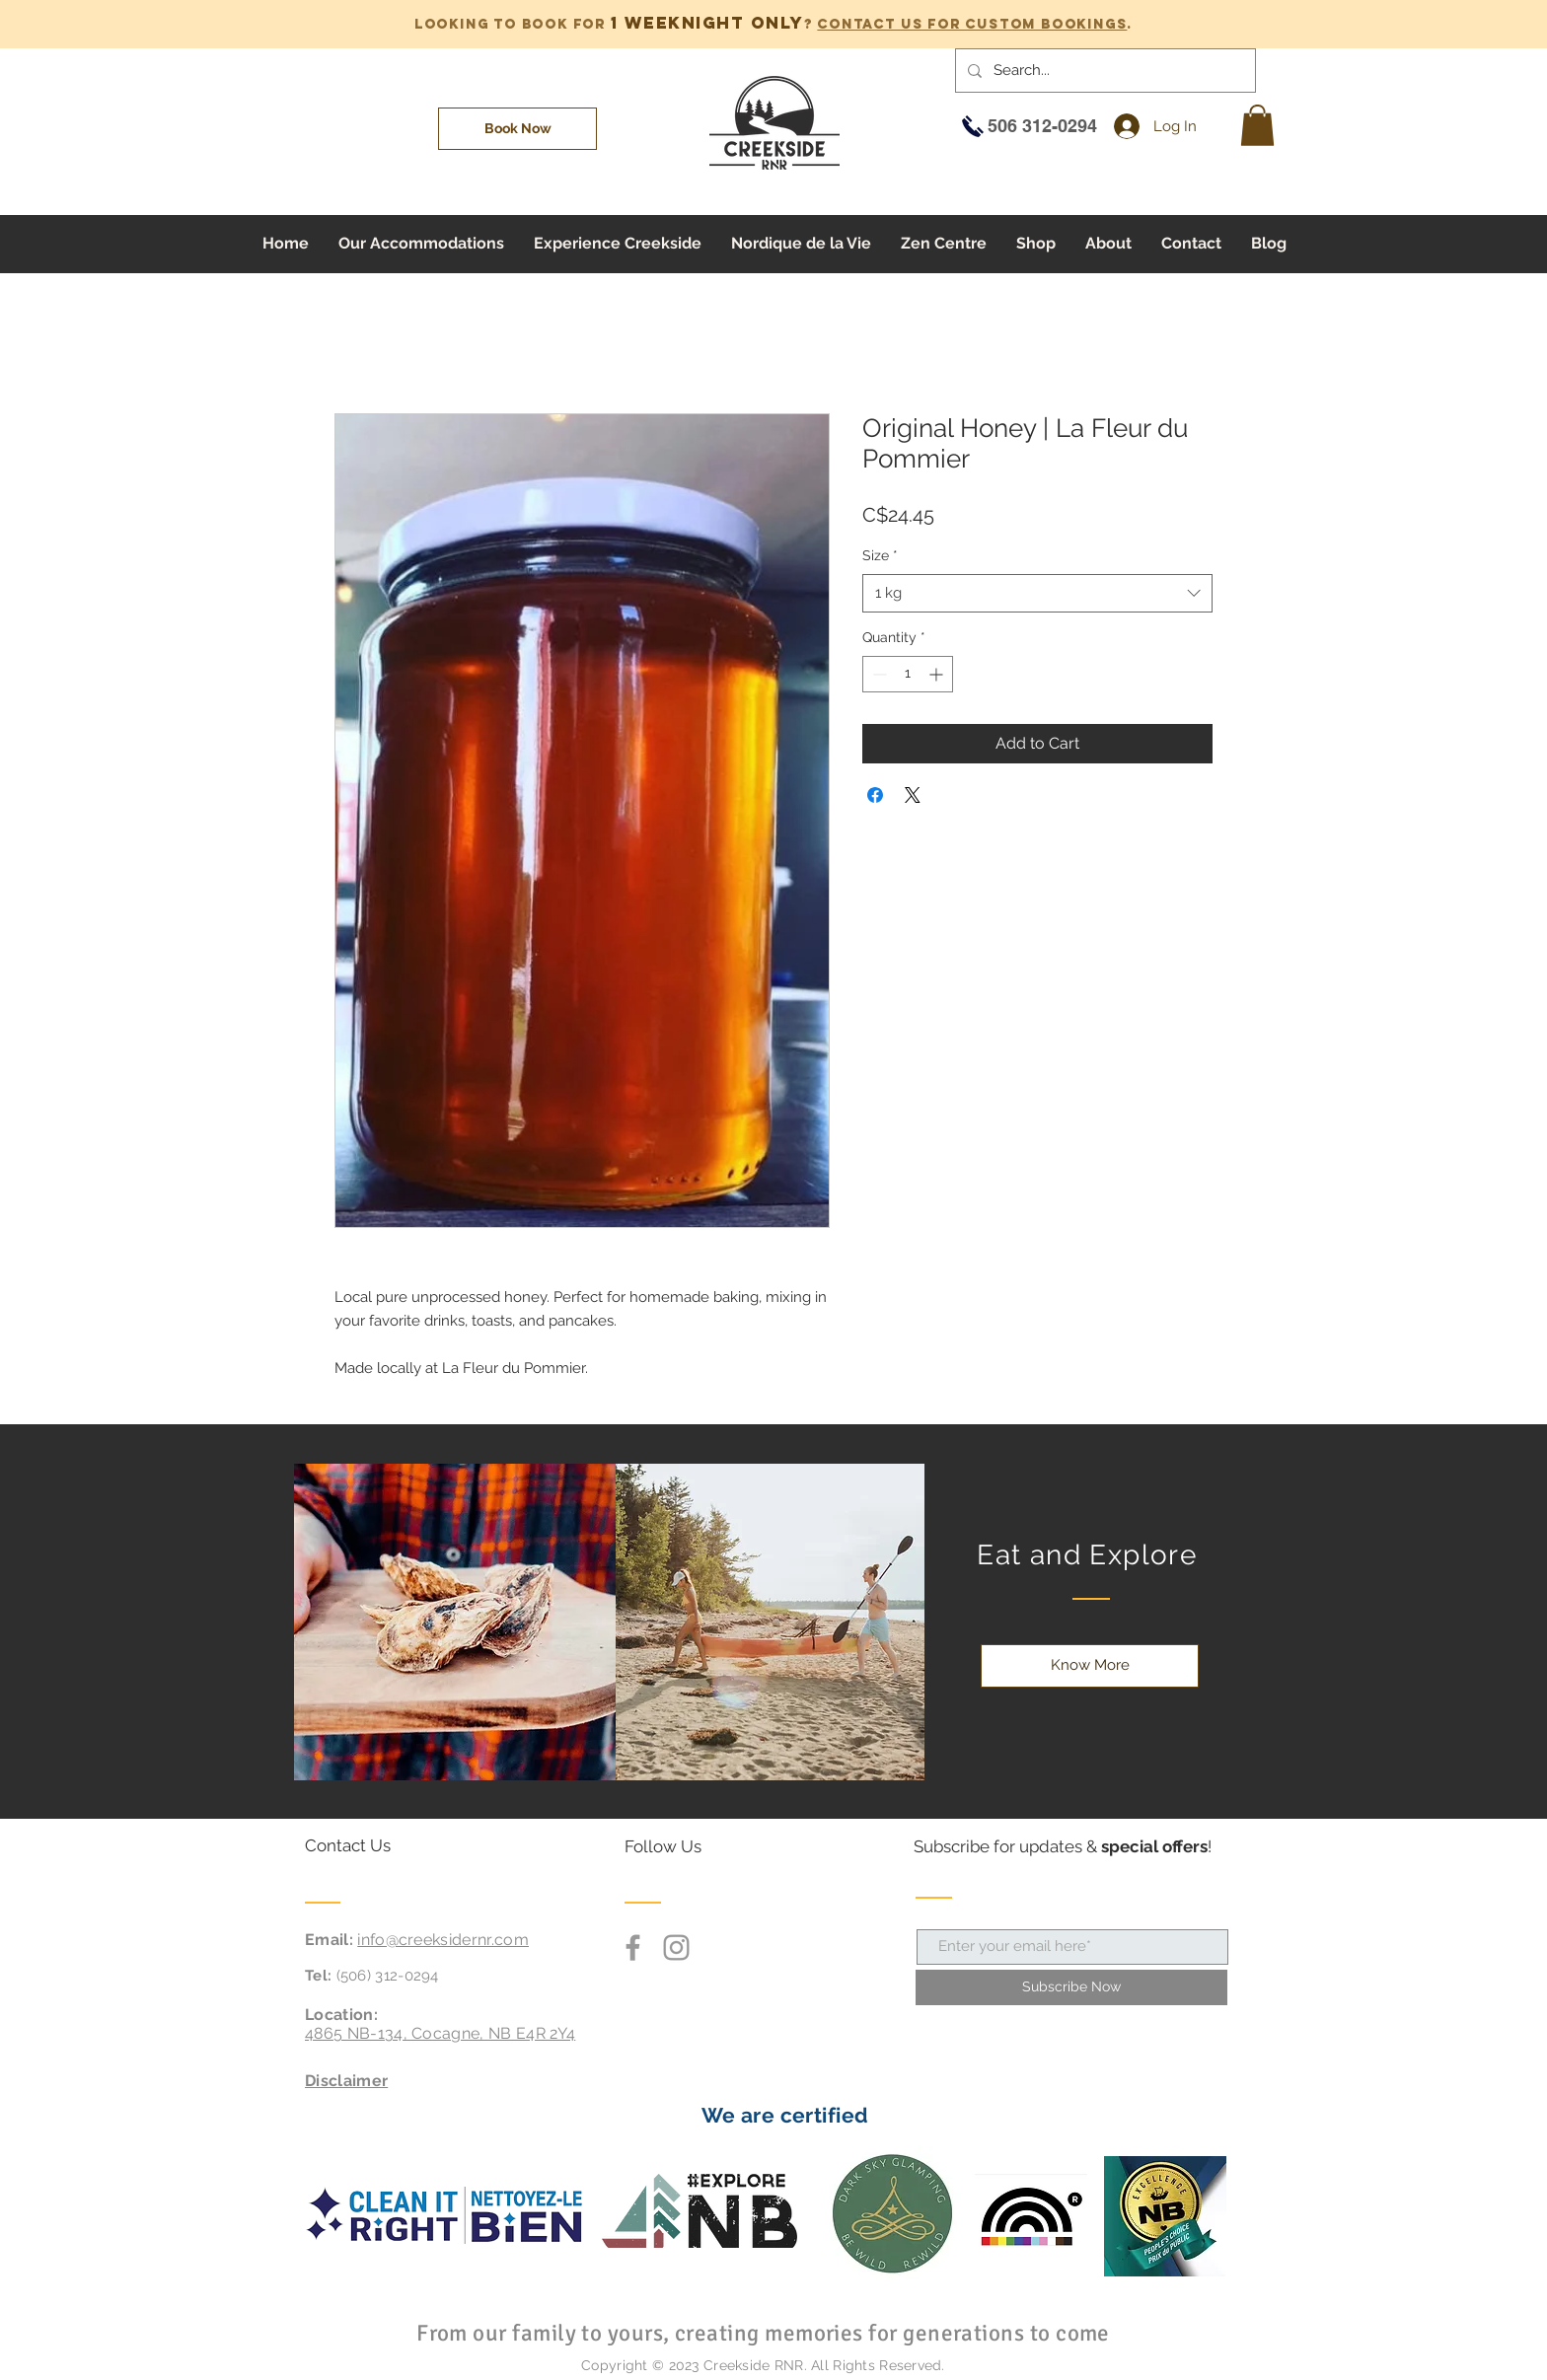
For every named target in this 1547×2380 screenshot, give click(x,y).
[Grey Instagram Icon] (676, 1947)
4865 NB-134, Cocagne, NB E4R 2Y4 (440, 2033)
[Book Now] (517, 129)
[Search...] (1104, 70)
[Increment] (937, 674)
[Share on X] (912, 795)
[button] (1257, 125)
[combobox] (1037, 593)
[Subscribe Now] (1071, 1987)
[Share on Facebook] (875, 795)
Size (880, 555)
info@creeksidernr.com (443, 1939)
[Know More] (1090, 1666)
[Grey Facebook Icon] (633, 1947)
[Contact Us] (379, 1846)
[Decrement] (877, 674)
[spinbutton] (907, 674)
